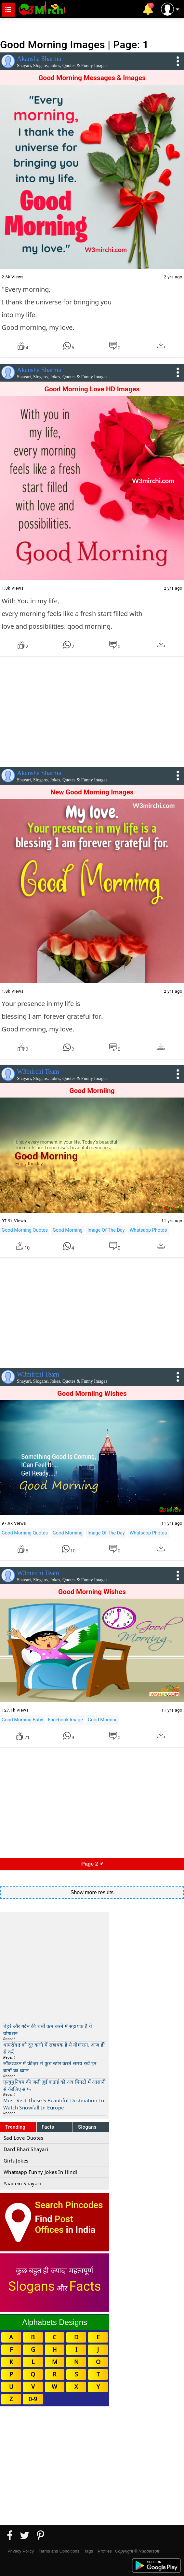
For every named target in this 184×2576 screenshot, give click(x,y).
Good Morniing (92, 1091)
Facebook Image (65, 1720)
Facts (48, 2127)
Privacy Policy (20, 2551)
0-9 (33, 2399)
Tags (88, 2551)
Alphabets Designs (54, 2322)
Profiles (105, 2551)
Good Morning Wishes (92, 1592)
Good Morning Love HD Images (92, 389)
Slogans (87, 2127)
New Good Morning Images (92, 792)
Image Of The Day (106, 1230)
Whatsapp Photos (148, 1230)
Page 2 (92, 1864)
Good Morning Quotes (25, 1230)
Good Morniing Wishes (91, 1393)
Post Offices (54, 2224)
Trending (15, 2127)
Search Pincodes (69, 2205)
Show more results (92, 1892)
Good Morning (68, 1230)
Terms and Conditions (58, 2551)
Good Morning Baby (22, 1720)
